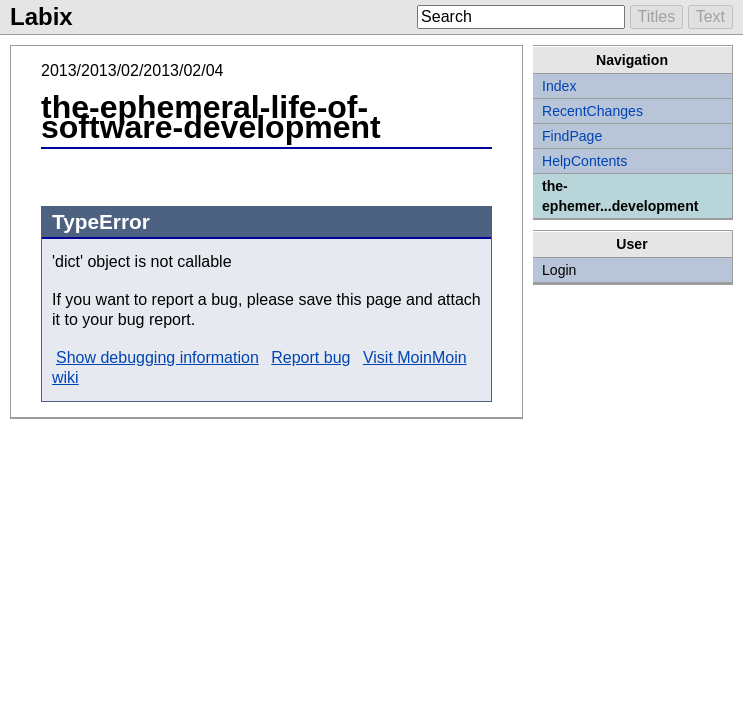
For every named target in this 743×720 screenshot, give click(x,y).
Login (559, 270)
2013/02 (110, 70)
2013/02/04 (183, 70)
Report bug (310, 357)
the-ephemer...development (620, 196)
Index (559, 86)
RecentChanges (592, 111)
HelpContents (584, 161)
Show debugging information (157, 357)
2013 (59, 70)
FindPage (572, 136)
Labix (41, 16)
